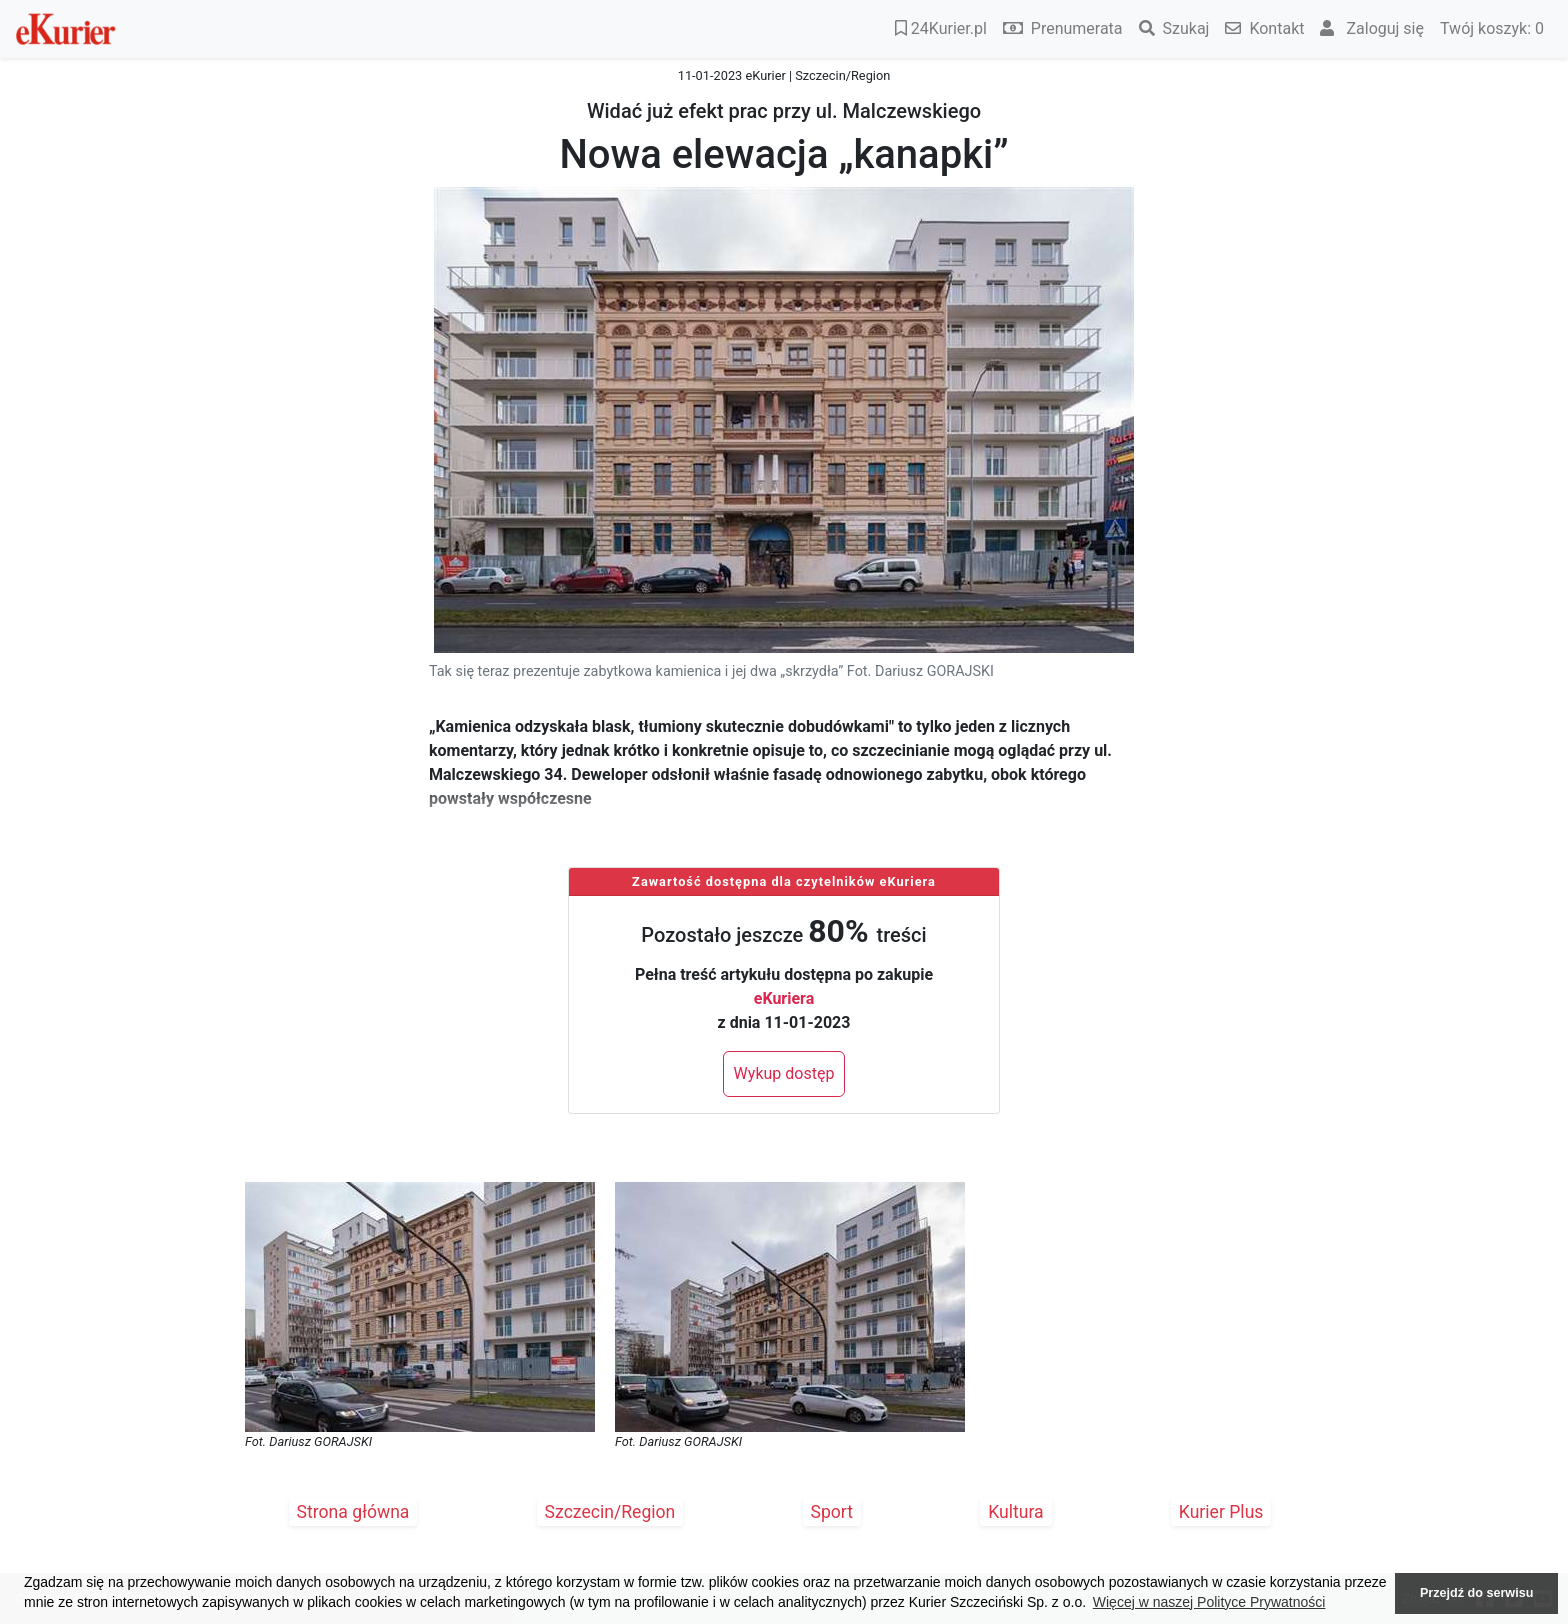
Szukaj (1174, 28)
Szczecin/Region (610, 1512)
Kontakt (1264, 28)
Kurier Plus (1221, 1512)
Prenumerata (1063, 28)
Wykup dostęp (784, 1073)
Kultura (1015, 1512)
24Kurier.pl (941, 28)
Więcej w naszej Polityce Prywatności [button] (1209, 1602)
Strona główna (353, 1512)
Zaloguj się (1372, 28)
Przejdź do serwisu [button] (1476, 1593)
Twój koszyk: (1492, 28)
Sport (832, 1512)
